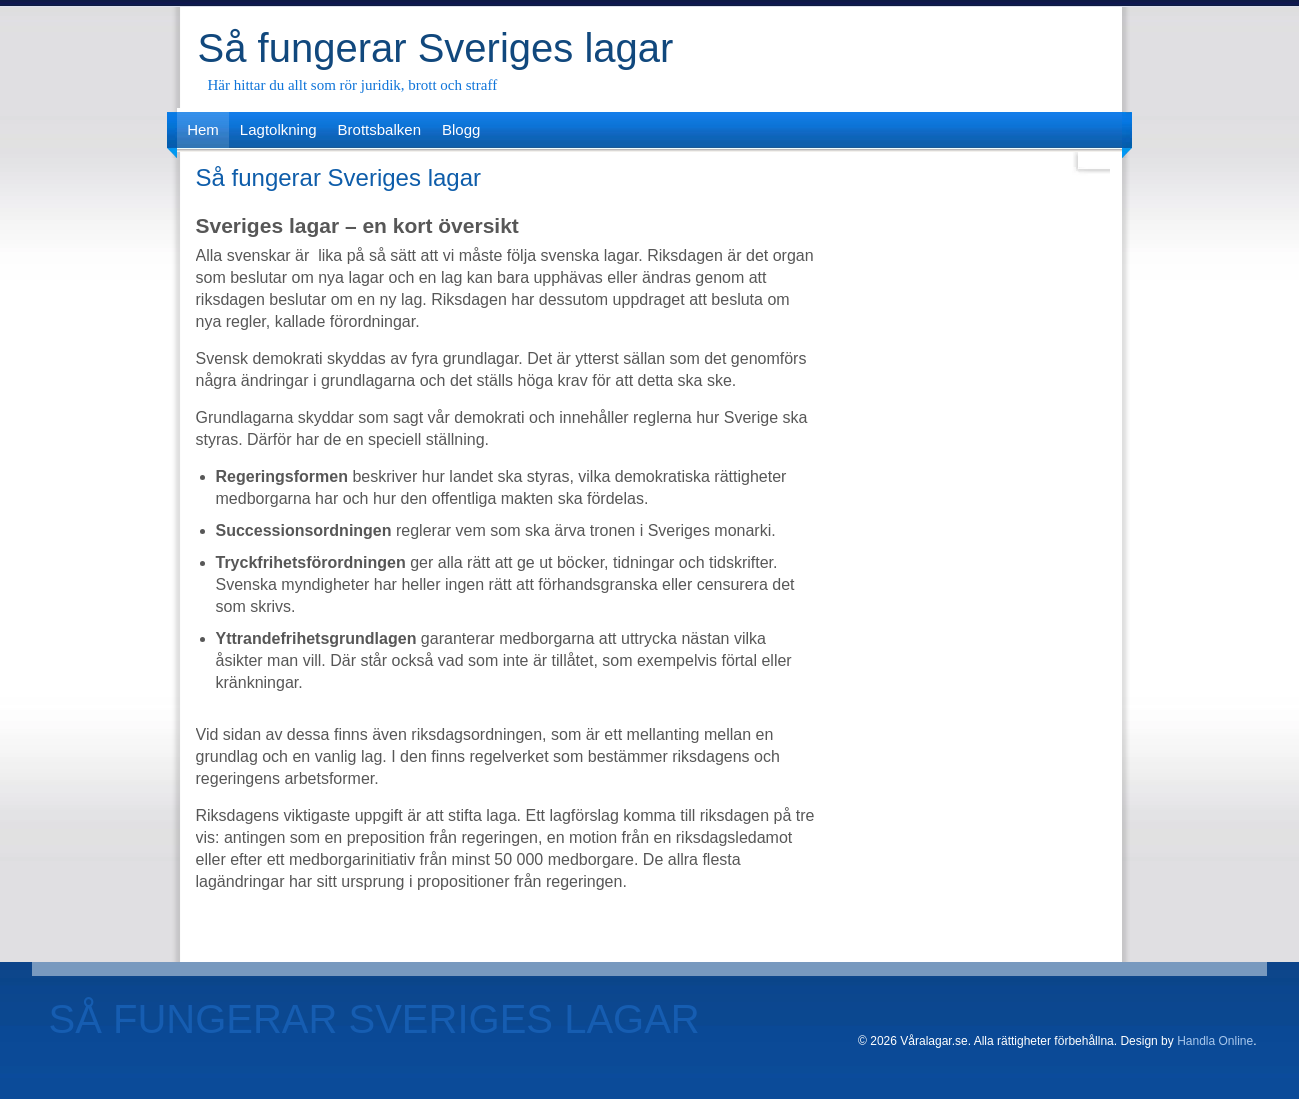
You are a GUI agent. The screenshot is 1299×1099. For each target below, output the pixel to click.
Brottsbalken (379, 129)
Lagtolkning (278, 129)
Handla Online (1215, 1041)
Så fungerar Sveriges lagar (436, 48)
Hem (203, 129)
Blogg (461, 129)
